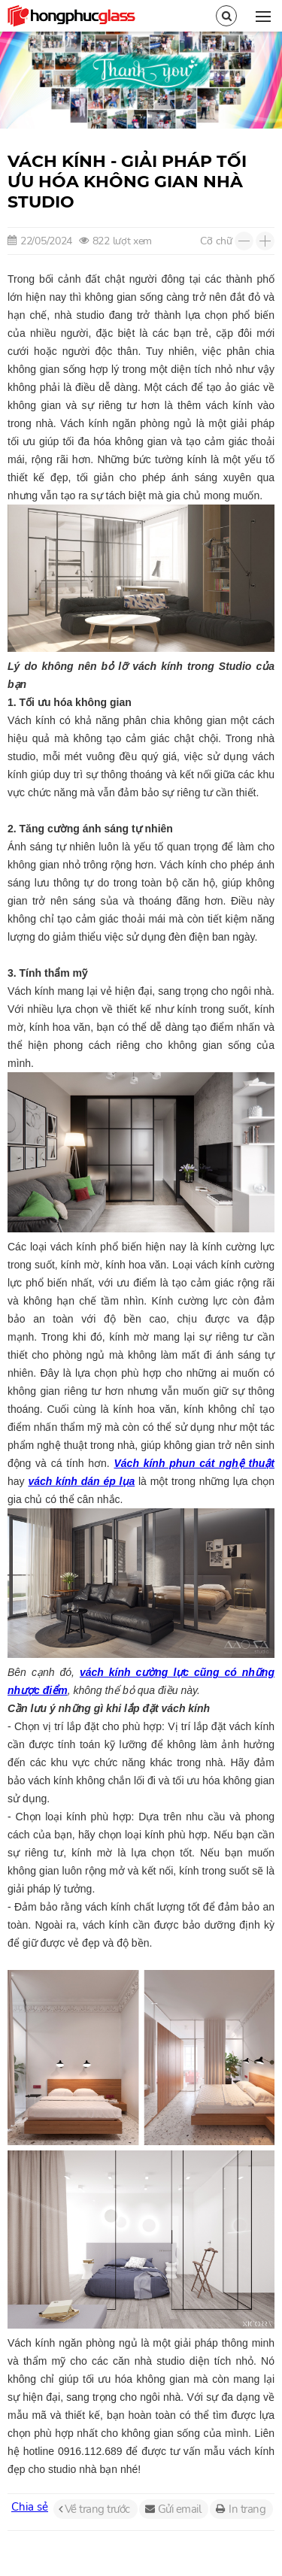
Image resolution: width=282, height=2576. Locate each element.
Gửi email (180, 2509)
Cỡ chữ (216, 241)
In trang (247, 2509)
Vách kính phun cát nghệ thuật (194, 1463)
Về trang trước (97, 2509)
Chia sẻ (29, 2506)
